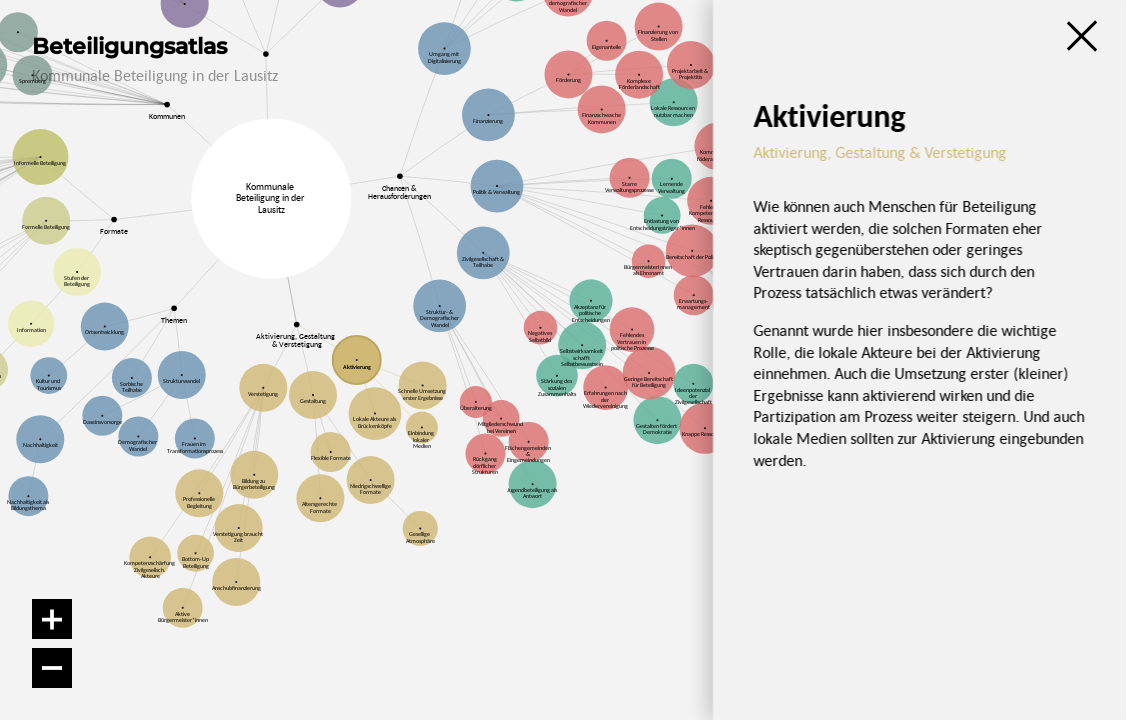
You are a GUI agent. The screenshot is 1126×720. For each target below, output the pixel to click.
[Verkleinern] (52, 668)
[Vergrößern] (52, 619)
